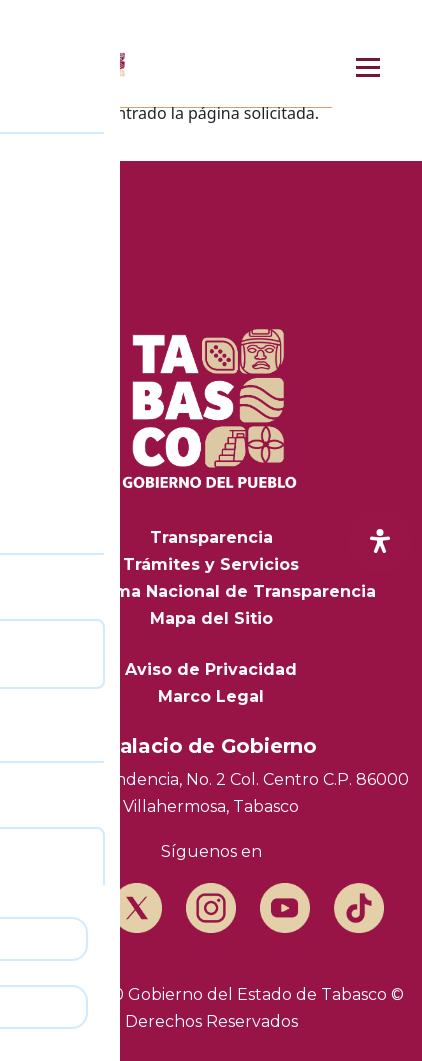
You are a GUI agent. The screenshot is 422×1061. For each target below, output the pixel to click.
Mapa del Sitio (211, 618)
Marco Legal (211, 696)
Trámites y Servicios (211, 564)
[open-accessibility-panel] (380, 541)
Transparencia (211, 537)
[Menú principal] (368, 67)
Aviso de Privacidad (211, 669)
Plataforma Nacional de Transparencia (211, 591)
